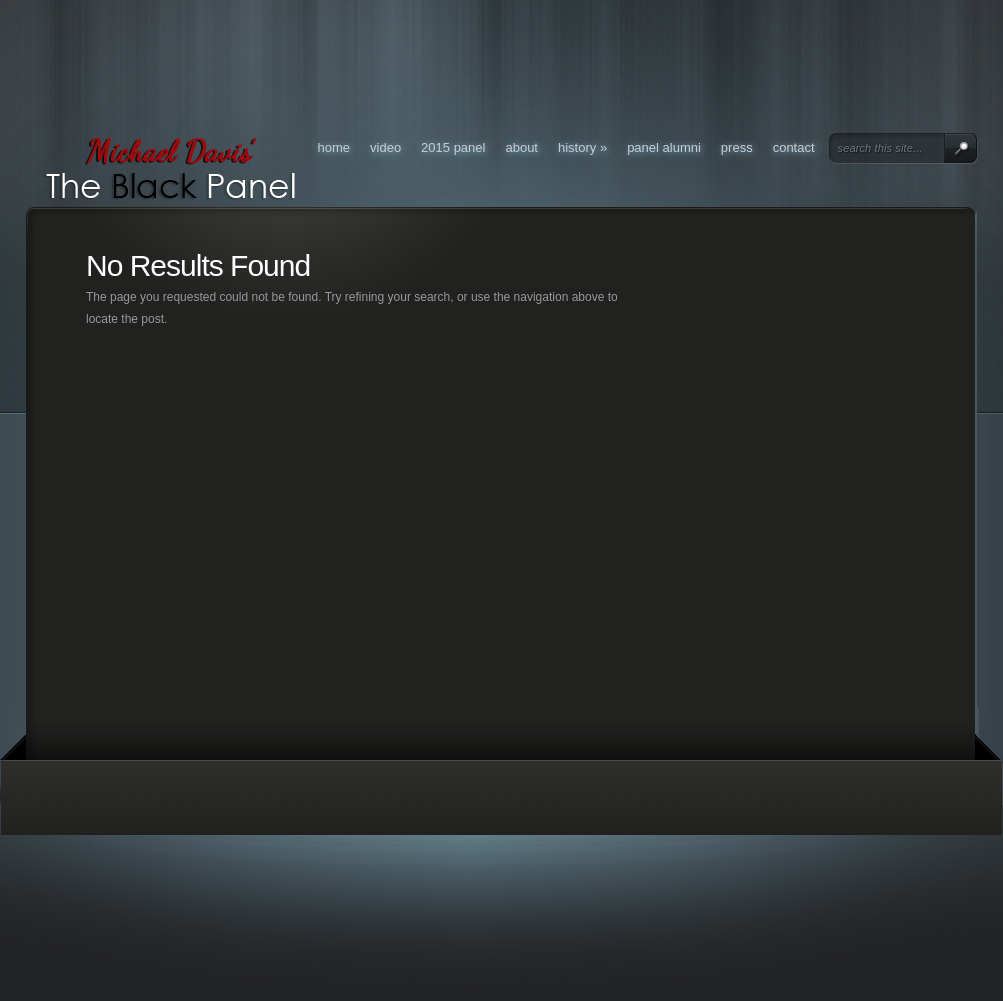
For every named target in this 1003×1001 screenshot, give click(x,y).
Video (385, 147)
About (521, 147)
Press (737, 147)
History (582, 147)
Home (334, 147)
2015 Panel (453, 147)
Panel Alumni (664, 147)
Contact (794, 147)
